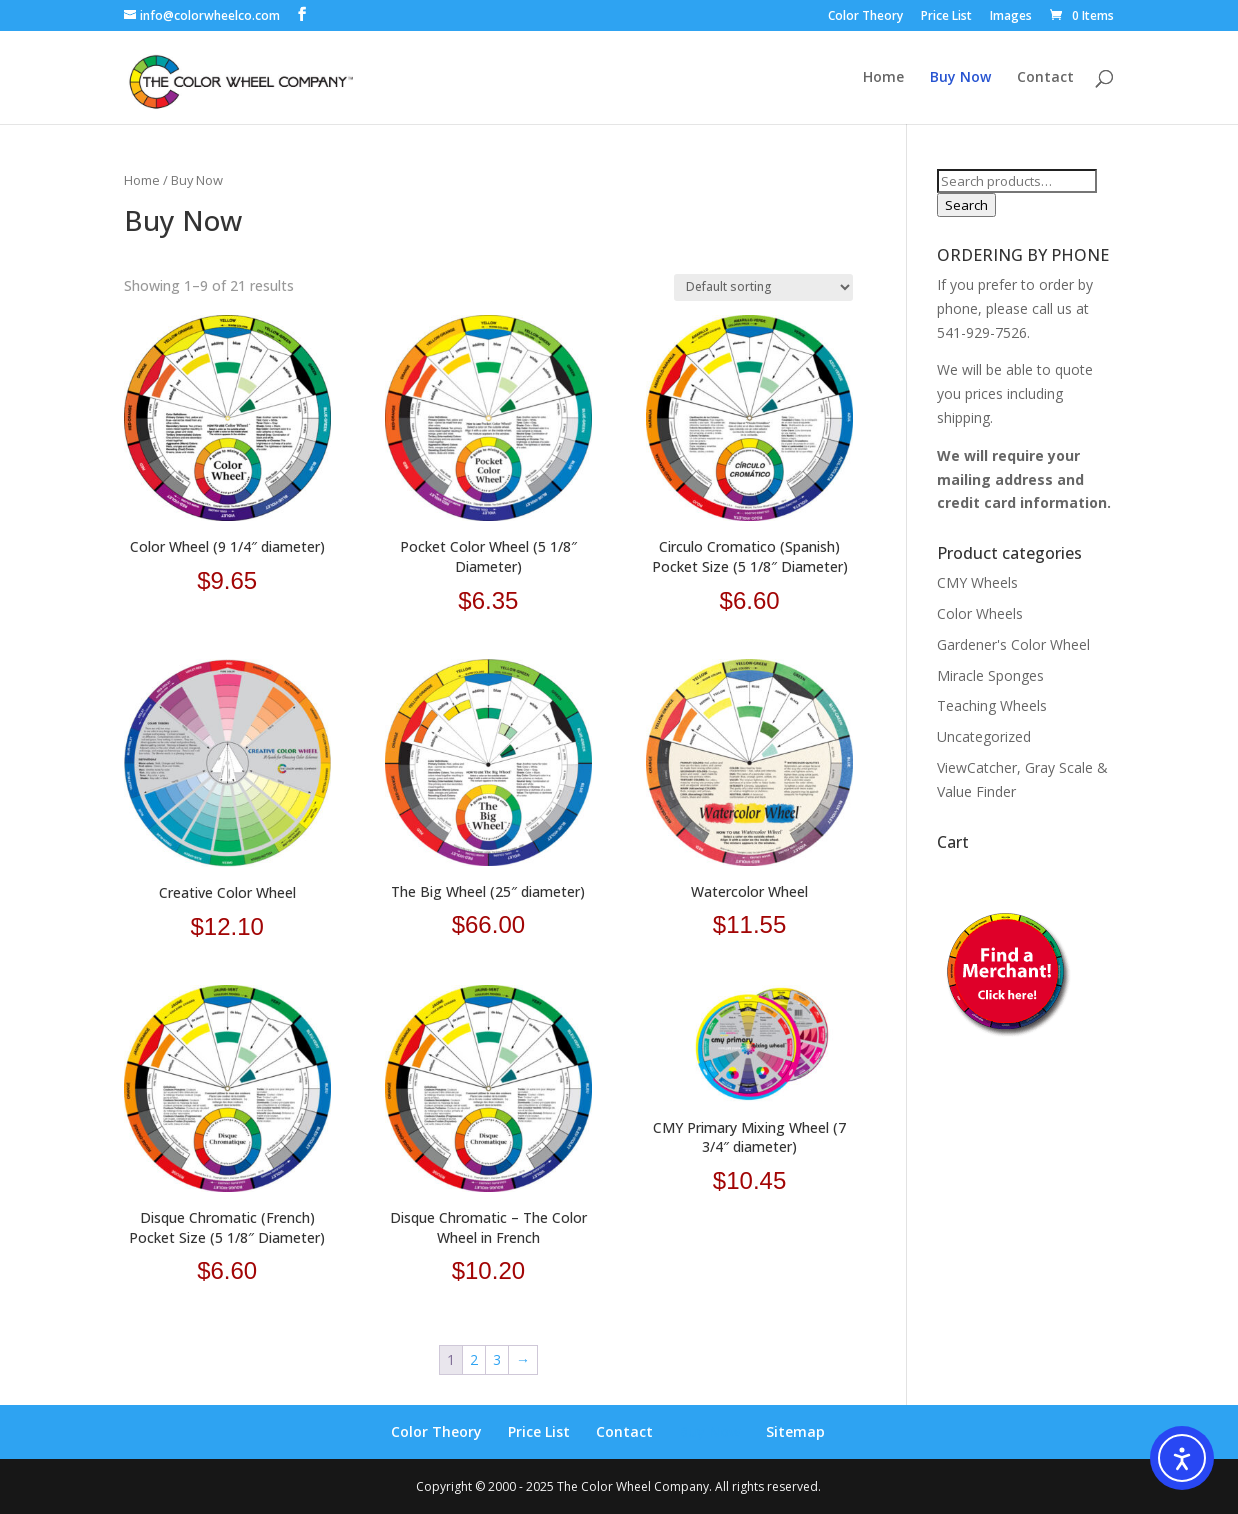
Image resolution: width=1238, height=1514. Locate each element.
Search (966, 205)
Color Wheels (980, 613)
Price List (946, 17)
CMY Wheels (977, 582)
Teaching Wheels (992, 705)
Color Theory (865, 17)
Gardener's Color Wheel (1013, 644)
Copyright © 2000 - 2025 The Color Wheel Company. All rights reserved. (618, 1486)
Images (1011, 17)
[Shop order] (763, 287)
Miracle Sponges (990, 675)
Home (883, 78)
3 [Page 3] (497, 1359)
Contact (1045, 78)
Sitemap (795, 1431)
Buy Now (960, 78)
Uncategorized (984, 736)
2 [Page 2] (474, 1359)
